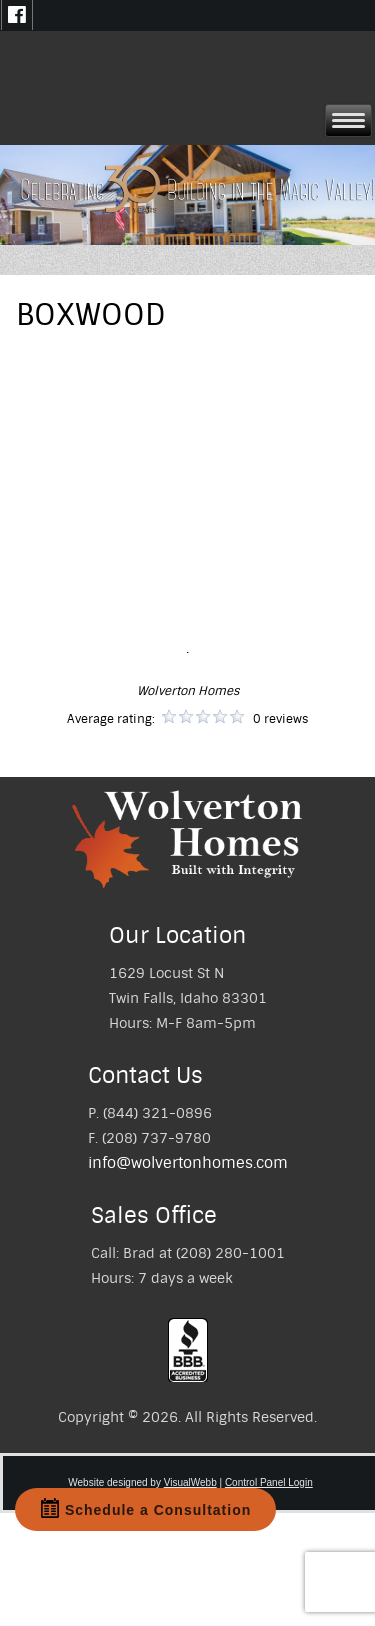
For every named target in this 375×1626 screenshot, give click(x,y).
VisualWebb (190, 1482)
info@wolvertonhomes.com (188, 1163)
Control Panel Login (269, 1482)
